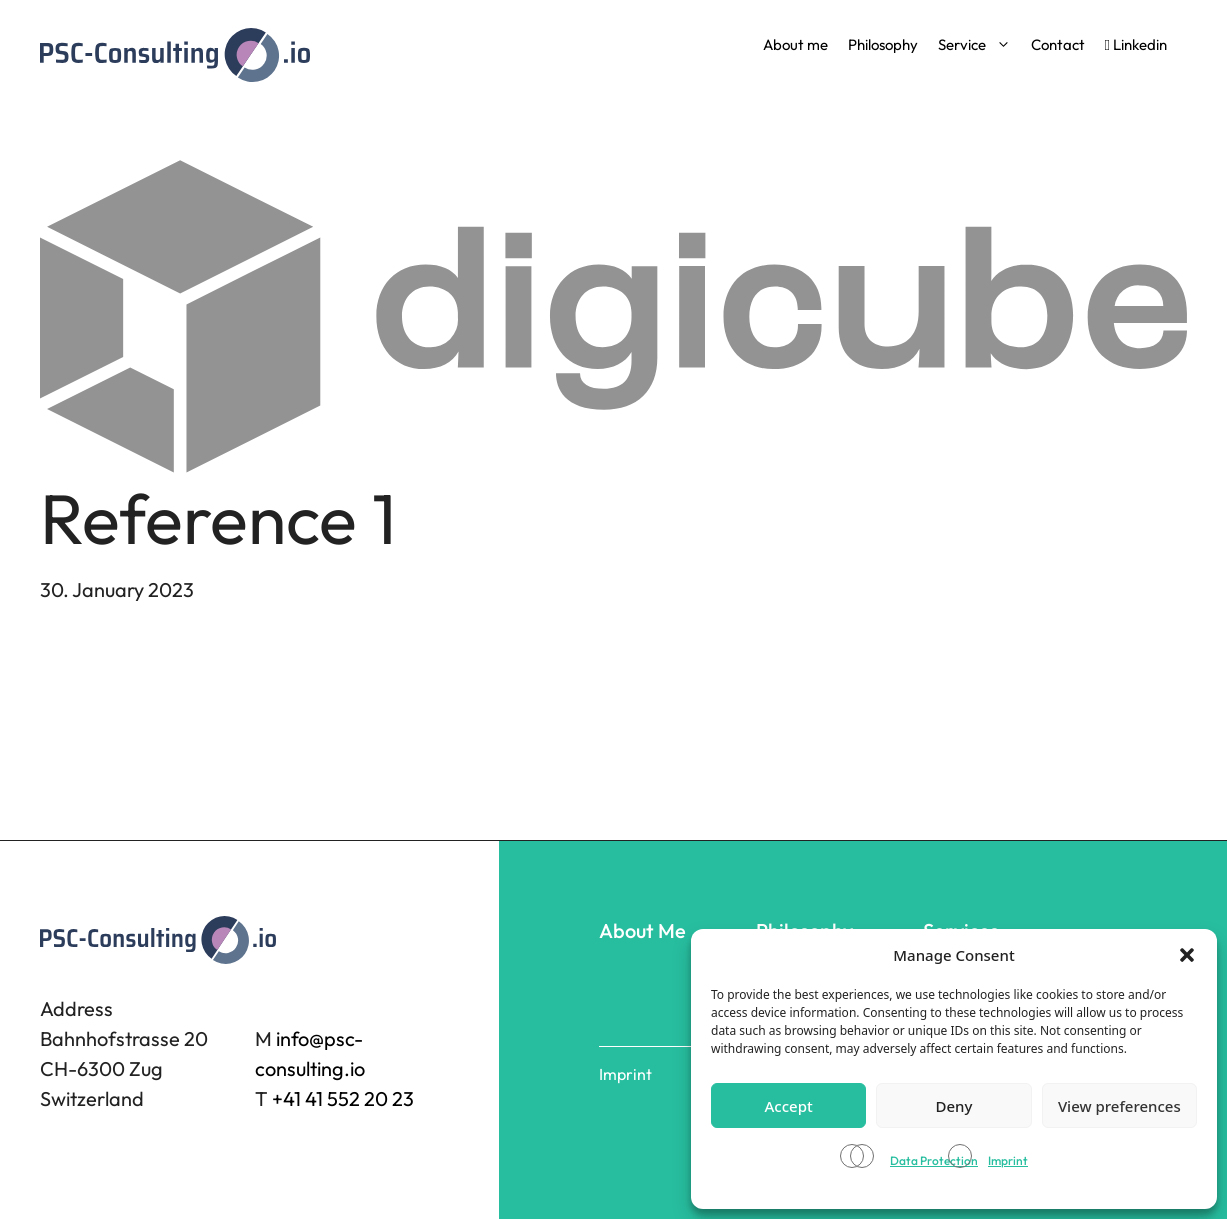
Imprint (1008, 1160)
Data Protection (934, 1160)
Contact (1058, 44)
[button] (1187, 955)
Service (974, 45)
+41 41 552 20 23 (343, 1098)
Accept (789, 1106)
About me (795, 44)
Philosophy (883, 44)
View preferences (1119, 1106)
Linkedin (1136, 44)
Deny (954, 1106)
